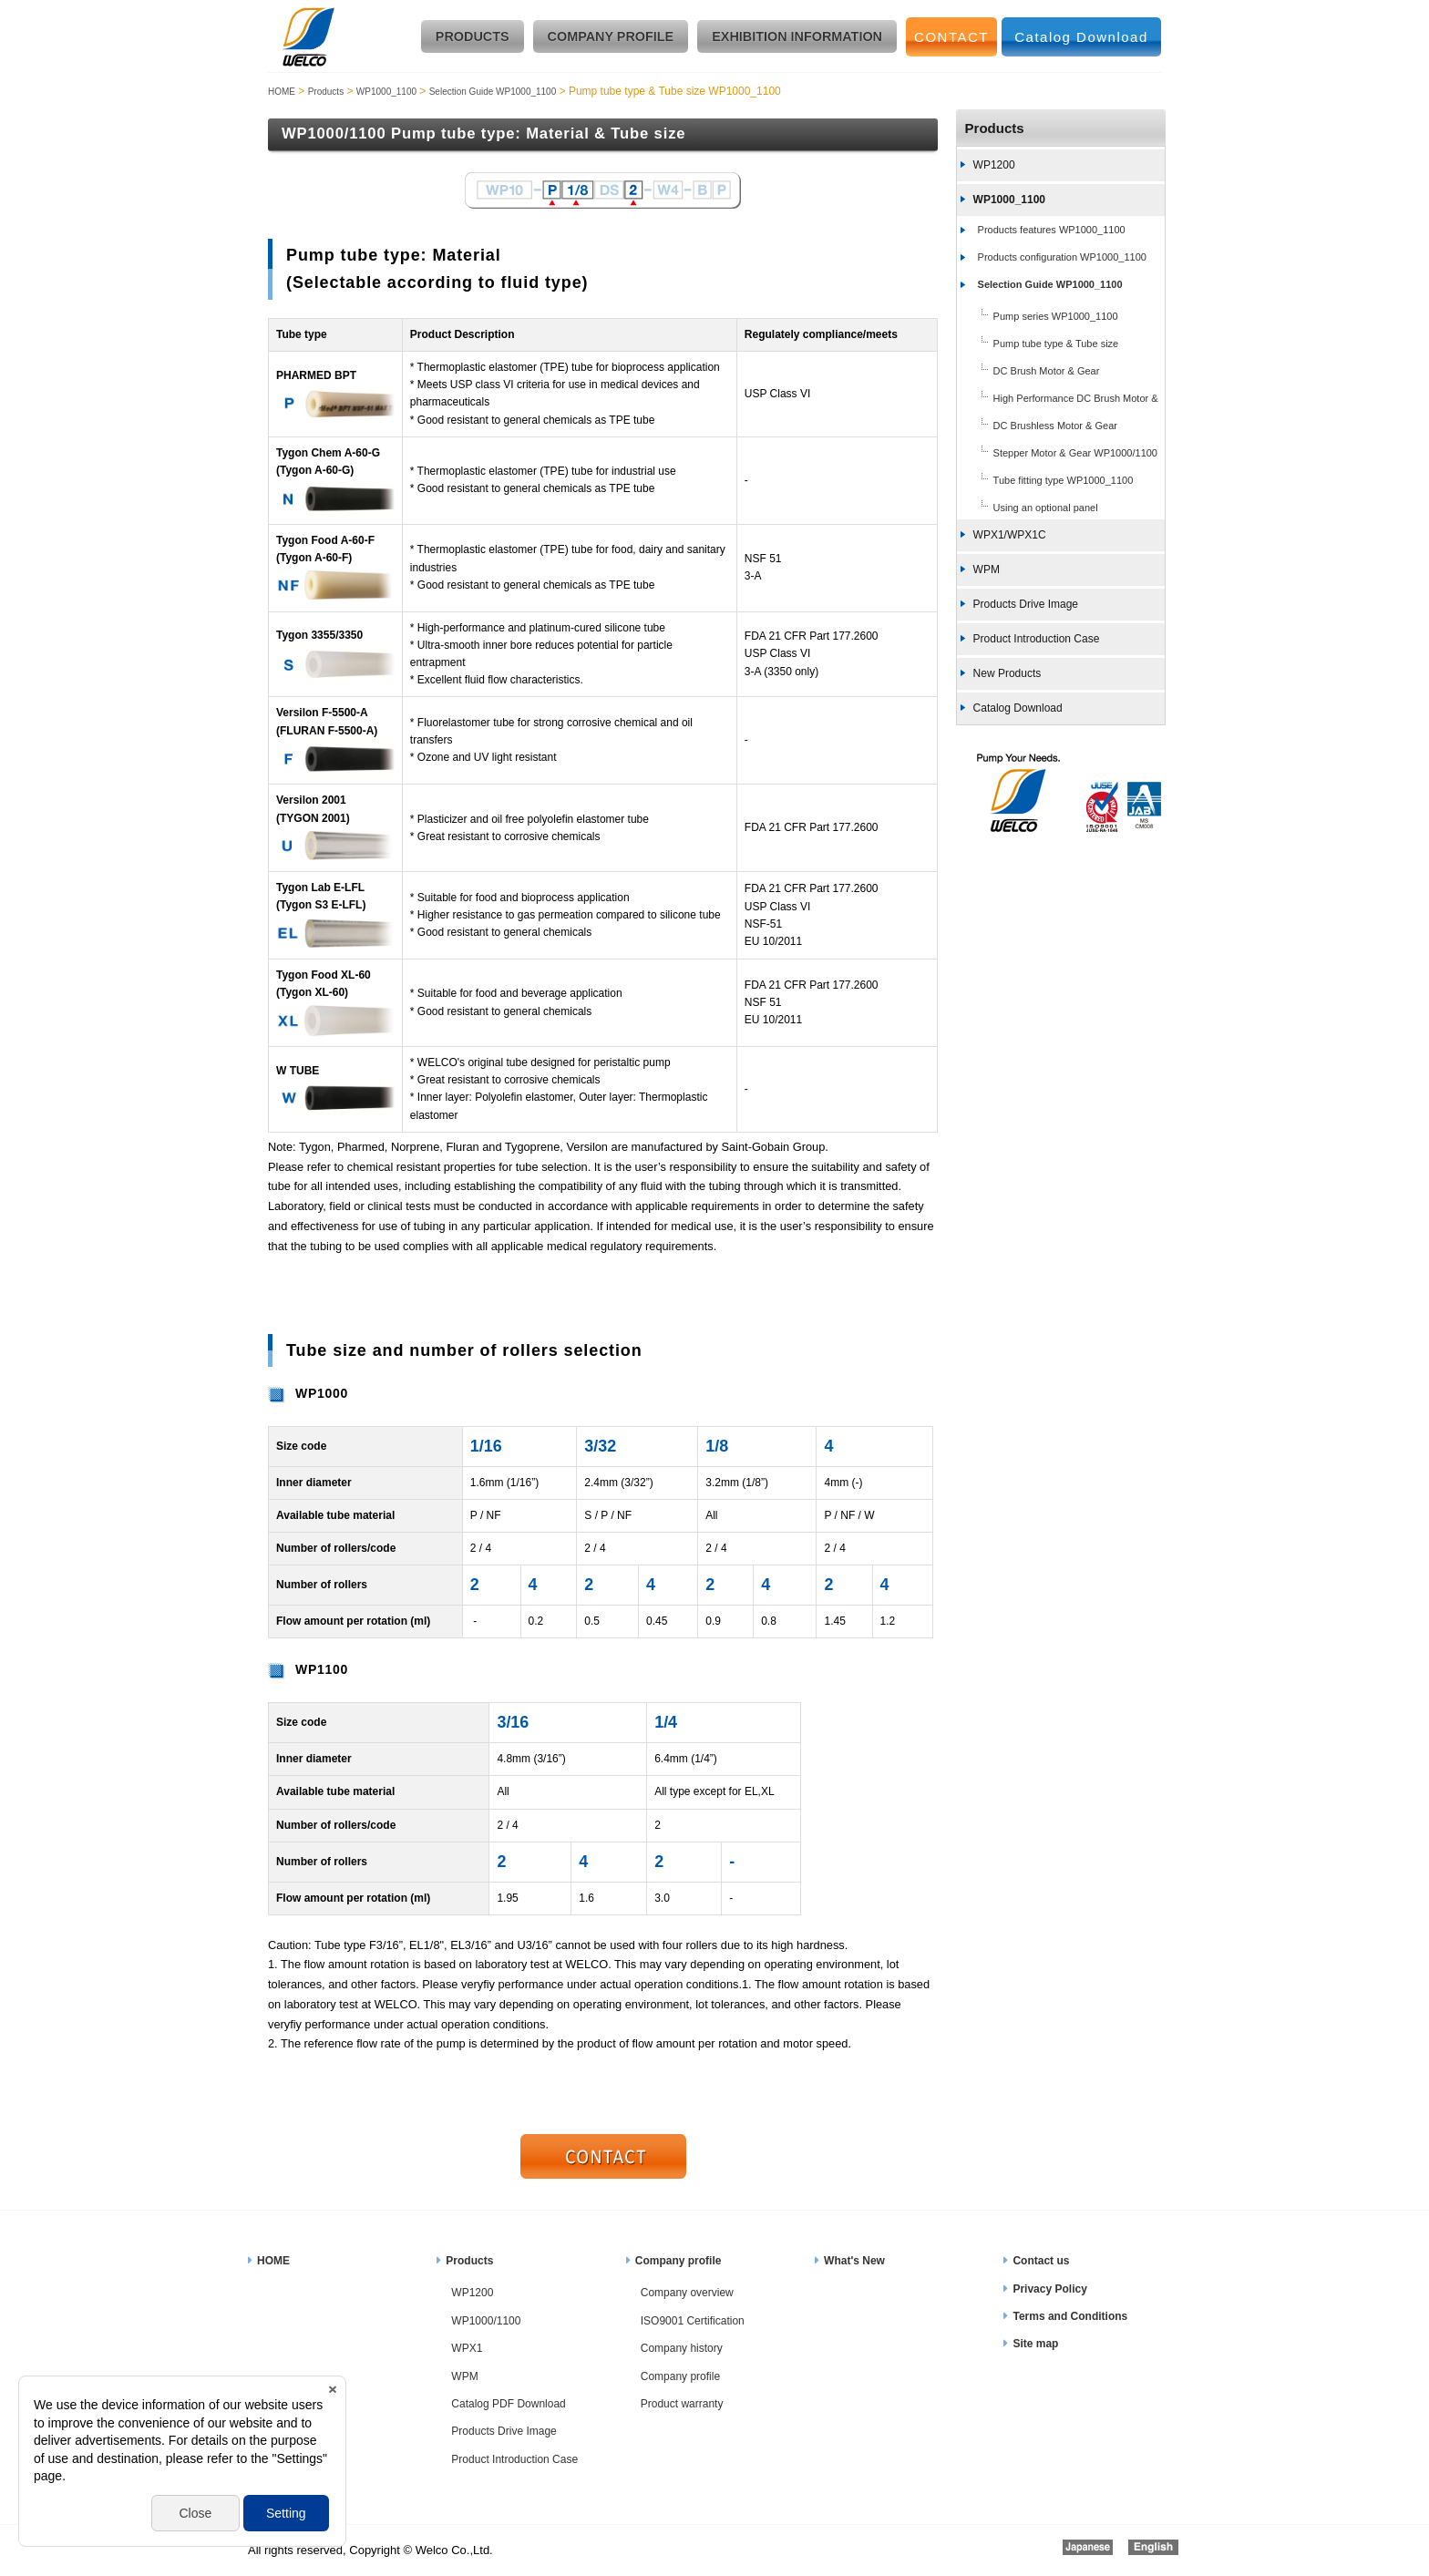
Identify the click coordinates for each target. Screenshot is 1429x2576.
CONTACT (951, 37)
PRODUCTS (472, 36)
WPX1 (466, 2348)
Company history (682, 2348)
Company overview (687, 2292)
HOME (281, 92)
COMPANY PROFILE (611, 36)
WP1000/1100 (485, 2320)
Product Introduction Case (1036, 638)
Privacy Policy (1049, 2289)
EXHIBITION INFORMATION (797, 36)
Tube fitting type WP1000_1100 (1063, 480)
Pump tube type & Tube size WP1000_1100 (1038, 345)
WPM (986, 569)
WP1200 (994, 165)
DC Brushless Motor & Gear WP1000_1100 (1037, 427)
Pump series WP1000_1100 (1055, 316)
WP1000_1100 (386, 92)
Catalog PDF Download (508, 2403)
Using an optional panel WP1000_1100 (1027, 509)
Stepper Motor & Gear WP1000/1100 (1075, 452)
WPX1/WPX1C (1009, 535)
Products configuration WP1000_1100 (1062, 256)
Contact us (1041, 2260)
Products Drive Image (1025, 604)
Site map (1035, 2343)
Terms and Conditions (1070, 2316)
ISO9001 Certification (693, 2320)
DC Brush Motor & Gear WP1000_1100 (1028, 372)
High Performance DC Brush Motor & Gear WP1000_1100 (1057, 400)
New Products (1007, 673)
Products (326, 92)
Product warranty (682, 2403)
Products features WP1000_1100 (1052, 229)
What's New (854, 2260)
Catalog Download (1081, 37)
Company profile (678, 2260)
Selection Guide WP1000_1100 (493, 92)
